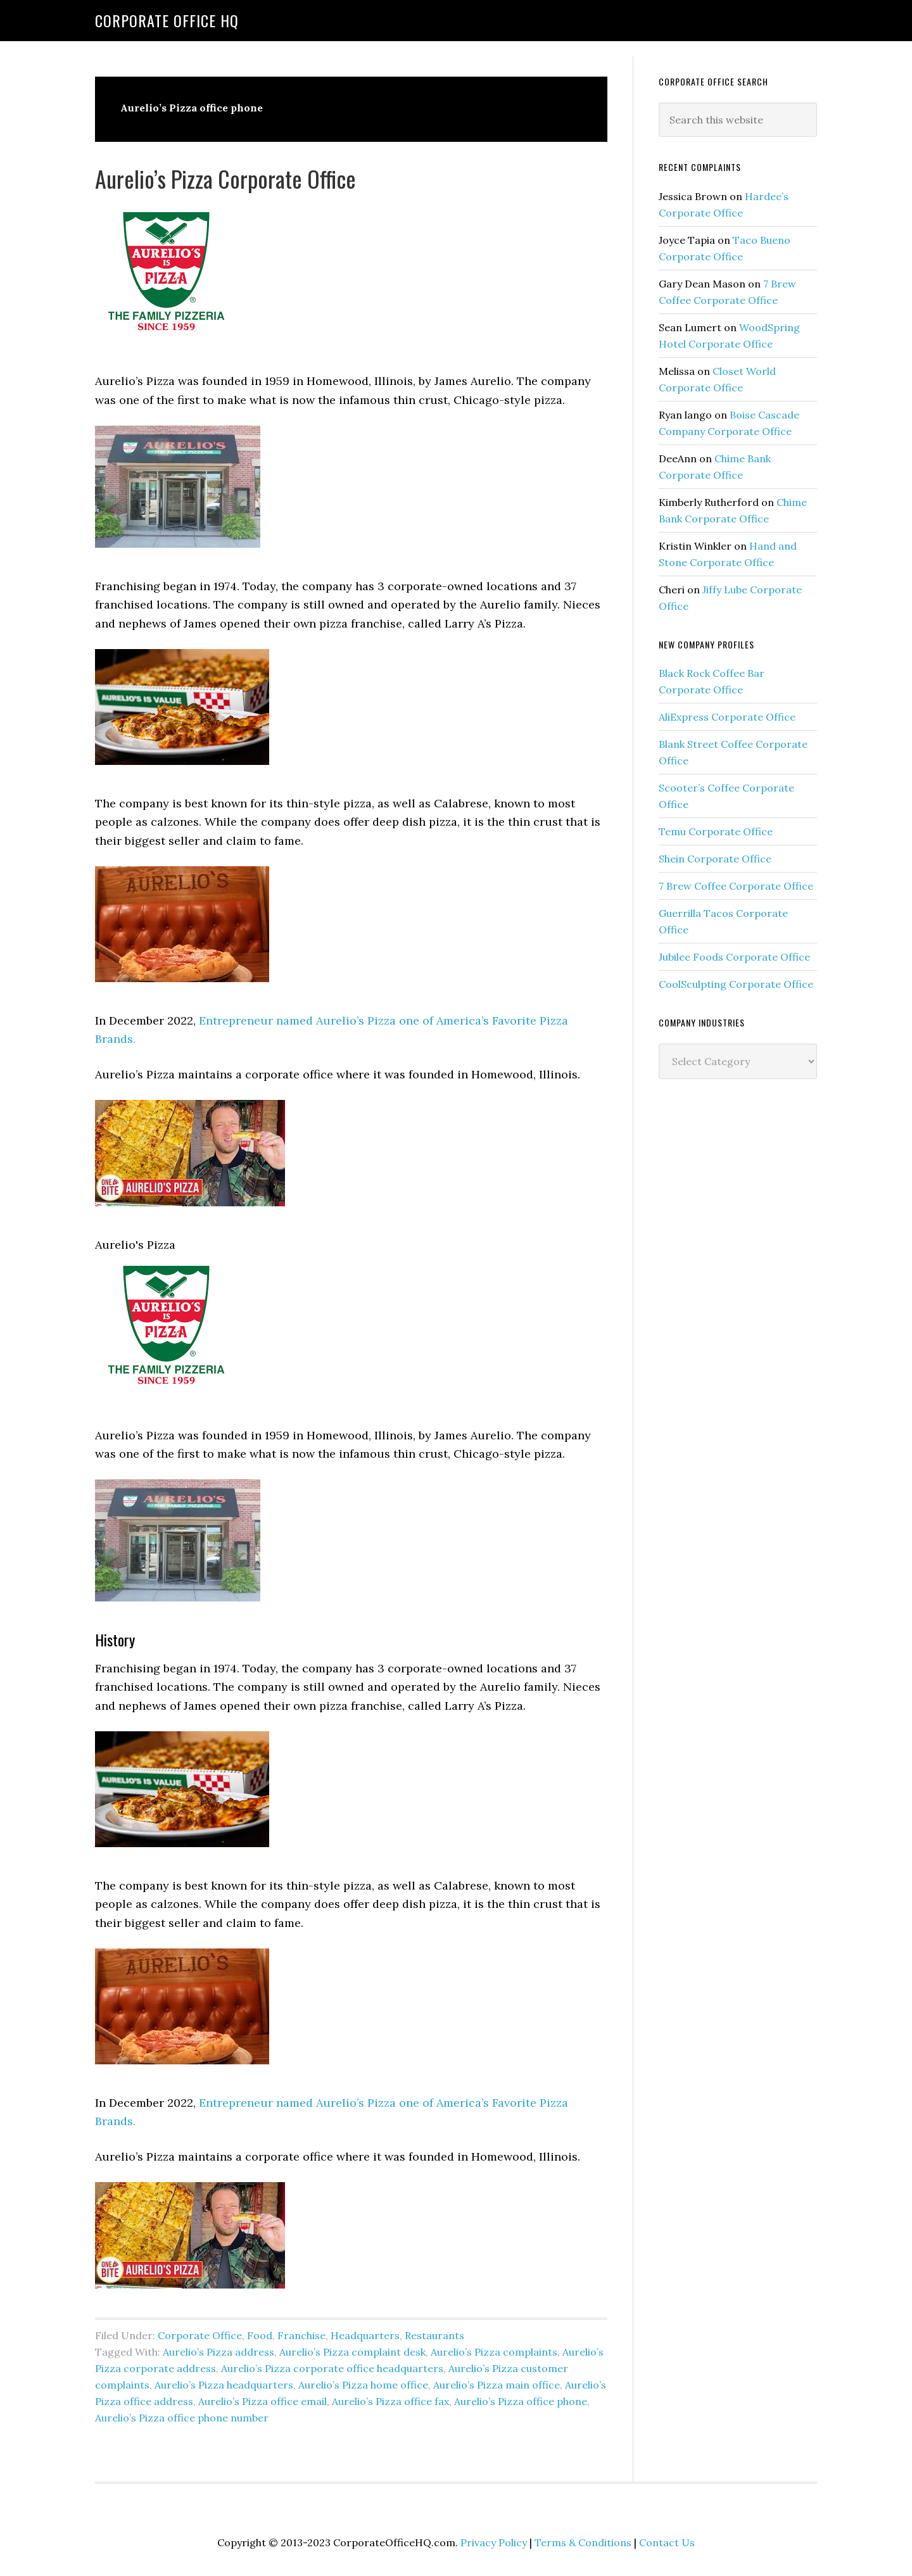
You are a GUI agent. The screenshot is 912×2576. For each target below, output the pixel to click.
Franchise (301, 2335)
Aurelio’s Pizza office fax (390, 2401)
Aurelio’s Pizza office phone (520, 2401)
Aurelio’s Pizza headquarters (224, 2384)
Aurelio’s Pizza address (218, 2352)
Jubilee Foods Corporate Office (734, 956)
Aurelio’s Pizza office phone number (182, 2417)
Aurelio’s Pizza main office (496, 2384)
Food (259, 2335)
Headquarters (365, 2335)
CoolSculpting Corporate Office (736, 984)
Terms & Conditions (583, 2542)
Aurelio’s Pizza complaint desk (352, 2352)
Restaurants (434, 2335)
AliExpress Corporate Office (727, 716)
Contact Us (667, 2542)
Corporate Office (200, 2335)
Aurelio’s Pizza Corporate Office (225, 178)
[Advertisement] (754, 1294)
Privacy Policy (493, 2542)
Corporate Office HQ (167, 20)
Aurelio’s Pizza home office (363, 2384)
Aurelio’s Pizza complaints (494, 2352)
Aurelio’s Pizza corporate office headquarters (332, 2368)
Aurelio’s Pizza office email (262, 2401)
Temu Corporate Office (716, 831)
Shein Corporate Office (715, 858)
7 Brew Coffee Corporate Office (736, 886)
